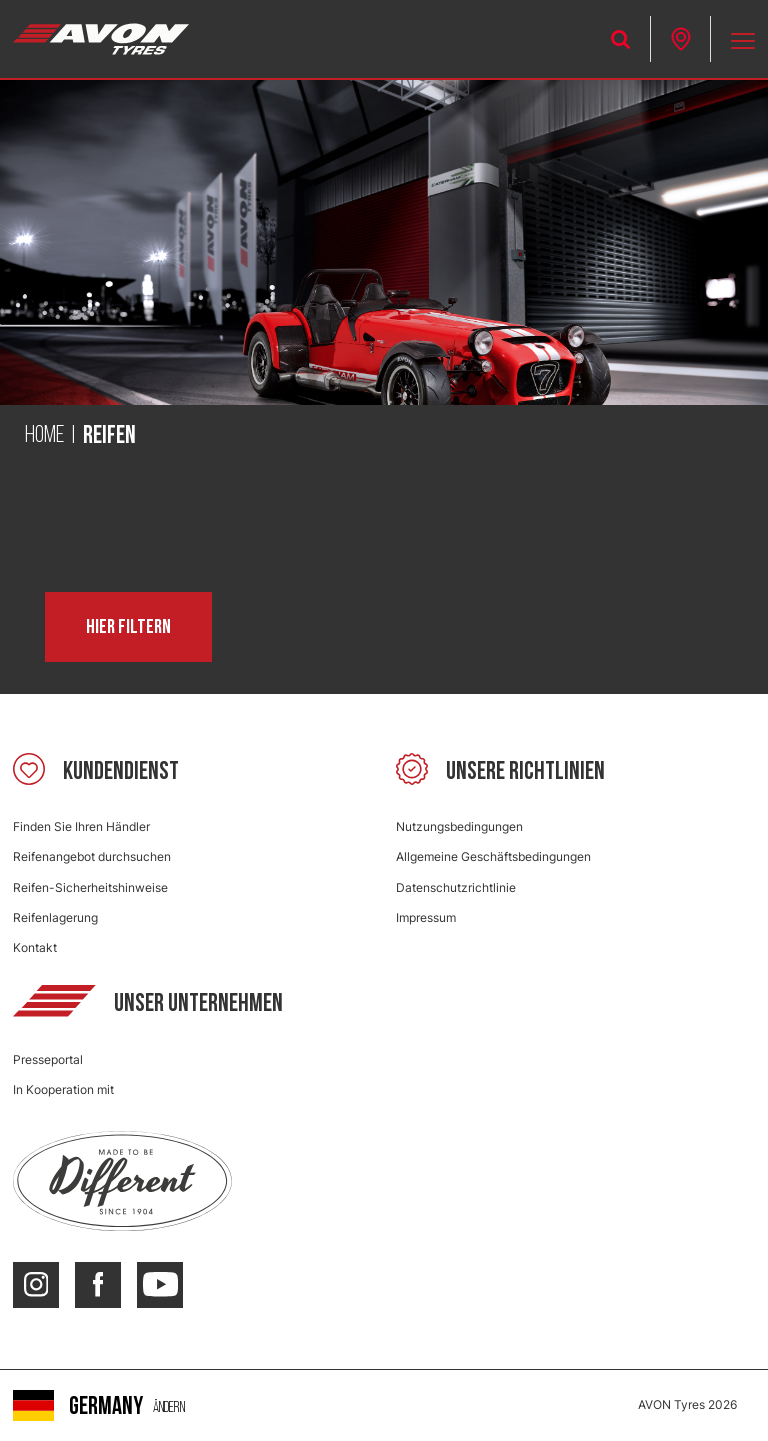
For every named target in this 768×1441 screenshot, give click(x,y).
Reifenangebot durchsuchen (92, 856)
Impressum (426, 917)
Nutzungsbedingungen (459, 826)
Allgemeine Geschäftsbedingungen (493, 856)
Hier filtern (128, 627)
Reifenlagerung (55, 917)
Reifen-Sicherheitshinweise (90, 887)
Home (44, 436)
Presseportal (48, 1059)
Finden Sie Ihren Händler (81, 826)
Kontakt (35, 947)
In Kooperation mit (63, 1089)
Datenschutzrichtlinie (456, 887)
